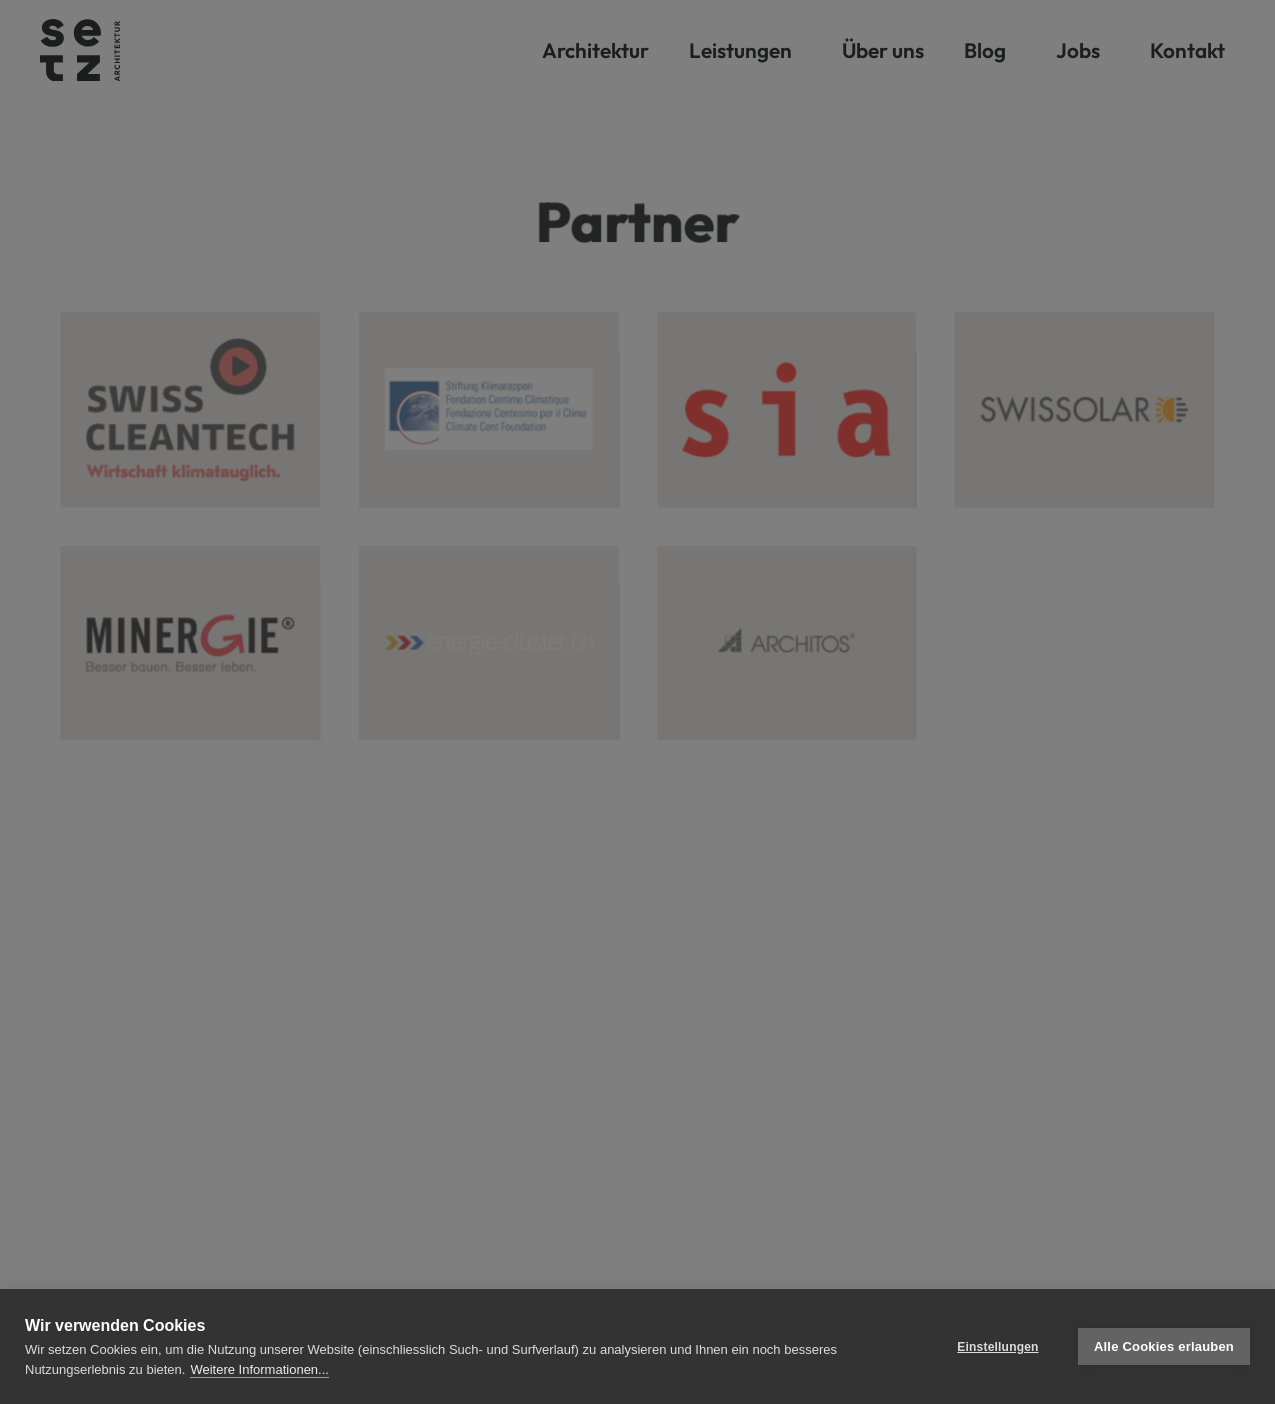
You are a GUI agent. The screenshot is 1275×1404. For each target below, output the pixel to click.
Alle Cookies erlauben (1164, 1346)
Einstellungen (997, 1347)
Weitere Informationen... (259, 1369)
